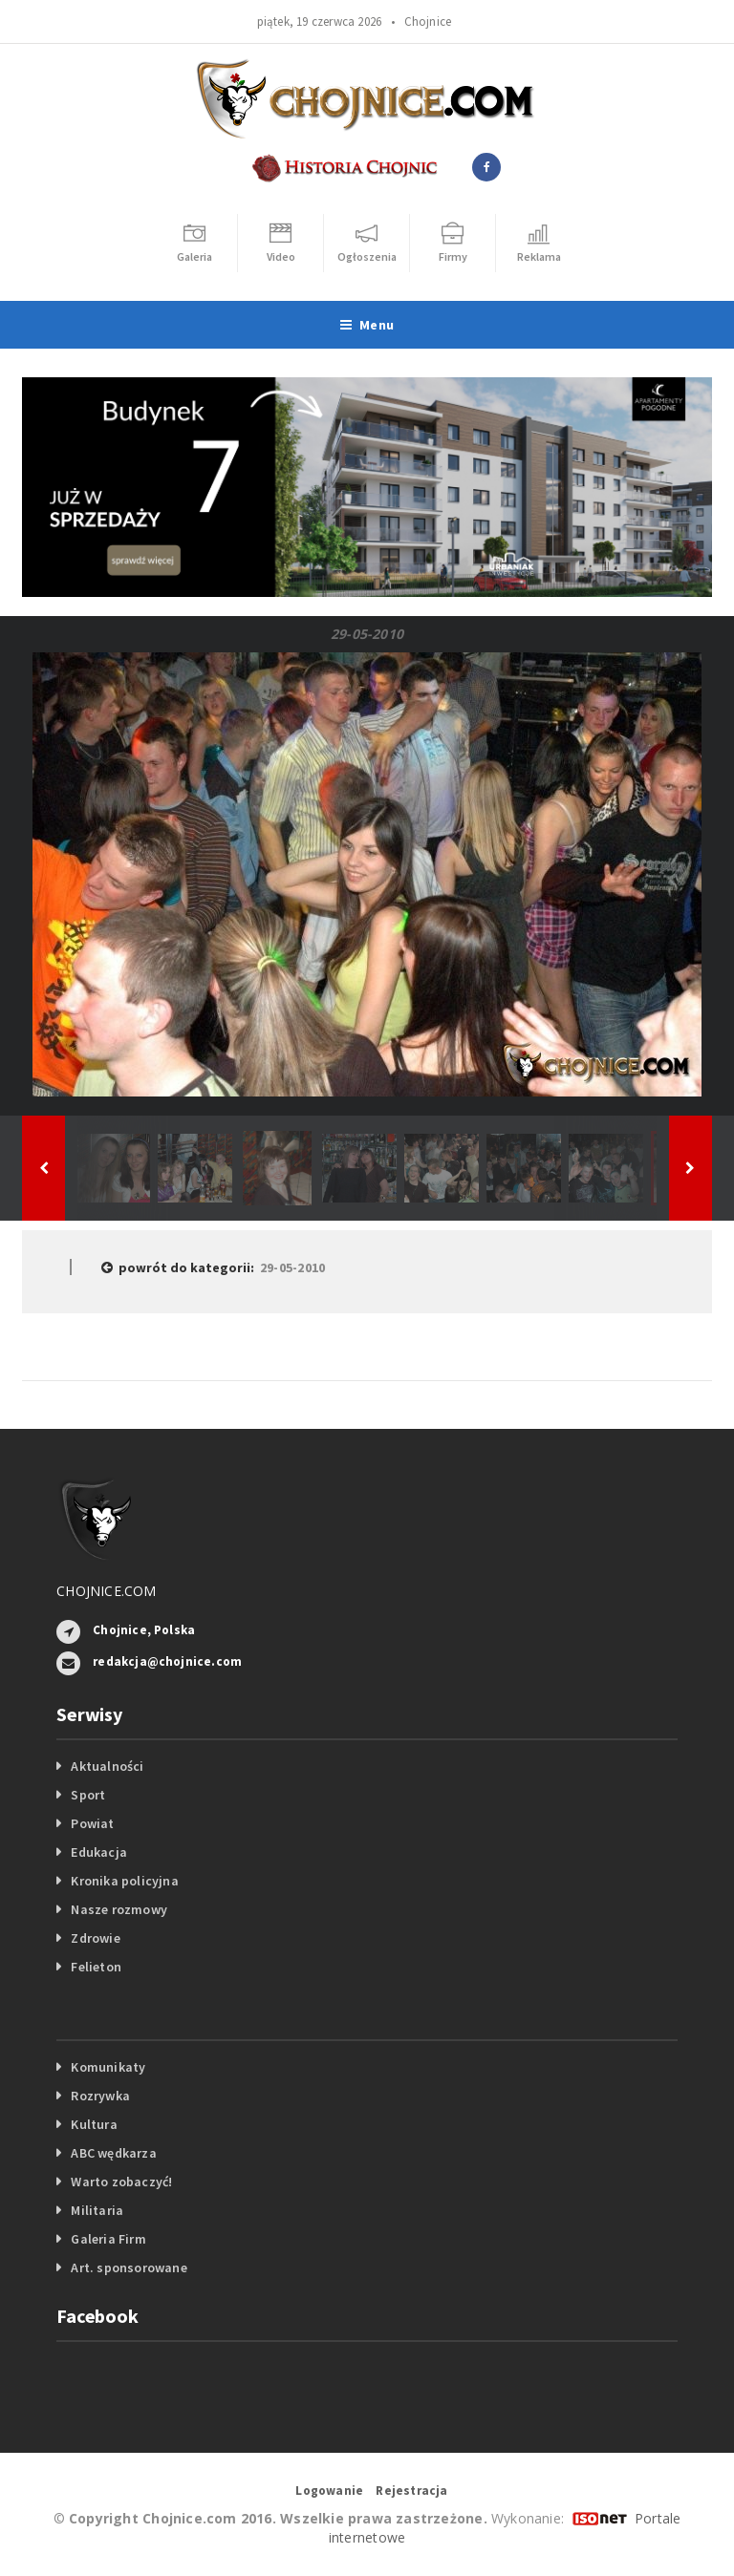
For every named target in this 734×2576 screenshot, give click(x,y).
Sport (88, 1794)
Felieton (96, 1966)
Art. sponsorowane (129, 2267)
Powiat (92, 1823)
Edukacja (99, 1852)
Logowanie (329, 2490)
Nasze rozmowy (119, 1909)
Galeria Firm (108, 2238)
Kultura (94, 2124)
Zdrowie (95, 1938)
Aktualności (107, 1766)
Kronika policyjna (125, 1880)
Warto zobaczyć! (121, 2181)
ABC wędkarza (114, 2152)
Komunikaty (108, 2067)
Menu (367, 324)
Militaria (97, 2210)
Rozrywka (100, 2095)
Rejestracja (411, 2490)
